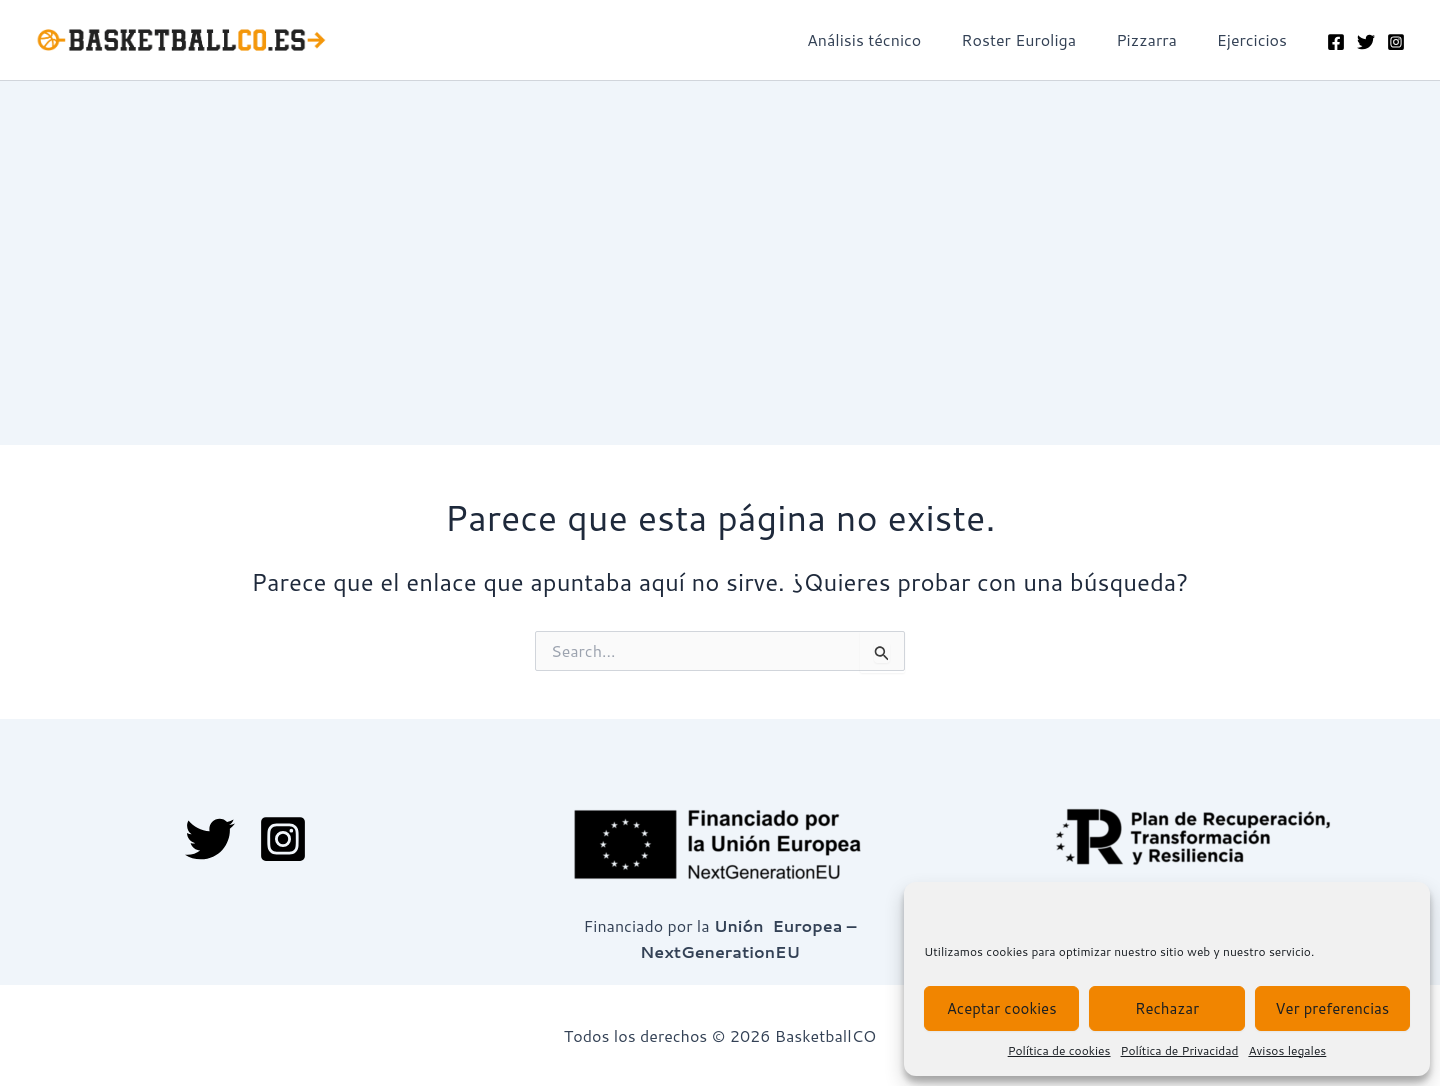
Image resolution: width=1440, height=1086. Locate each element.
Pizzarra (1158, 39)
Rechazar (1167, 1008)
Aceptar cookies (1002, 1008)
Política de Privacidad (1180, 1050)
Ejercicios (1256, 39)
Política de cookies (1059, 1050)
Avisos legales (1287, 1050)
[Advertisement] (720, 231)
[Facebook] (1336, 42)
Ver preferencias (1332, 1008)
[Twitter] (1366, 42)
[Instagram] (1396, 42)
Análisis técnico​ (892, 39)
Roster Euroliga (1038, 39)
